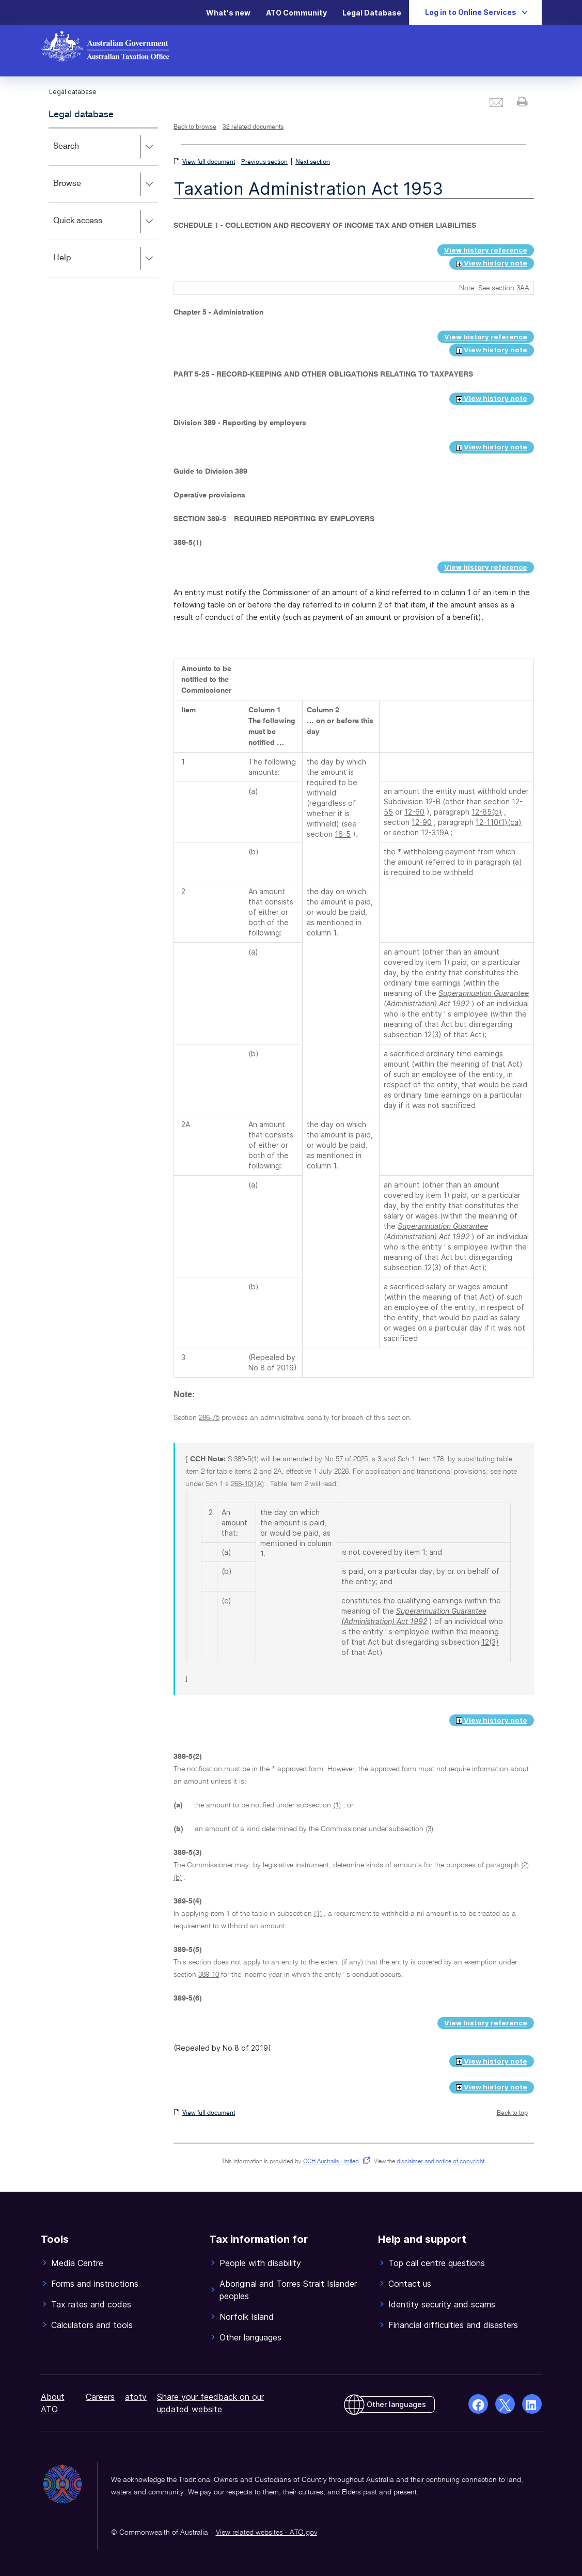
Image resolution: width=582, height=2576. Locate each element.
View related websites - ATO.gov (266, 2532)
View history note (491, 263)
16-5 (343, 834)
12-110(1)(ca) (499, 822)
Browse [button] (105, 184)
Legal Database (371, 12)
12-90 (422, 822)
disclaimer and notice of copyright (440, 2162)
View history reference (485, 250)
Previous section (264, 162)
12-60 (414, 811)
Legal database (81, 114)
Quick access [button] (105, 222)
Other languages (396, 2404)
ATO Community (296, 12)
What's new (228, 12)
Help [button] (105, 259)
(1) (337, 1805)
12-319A (435, 832)
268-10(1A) (247, 1484)
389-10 (208, 1974)
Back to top (512, 2113)
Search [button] (105, 147)
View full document (208, 162)
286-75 (209, 1418)
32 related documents (253, 127)
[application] (104, 202)
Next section (312, 162)
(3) (429, 1829)
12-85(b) (486, 811)
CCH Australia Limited (335, 2162)
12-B (433, 801)
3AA (522, 288)
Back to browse (195, 127)
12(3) (433, 1034)
